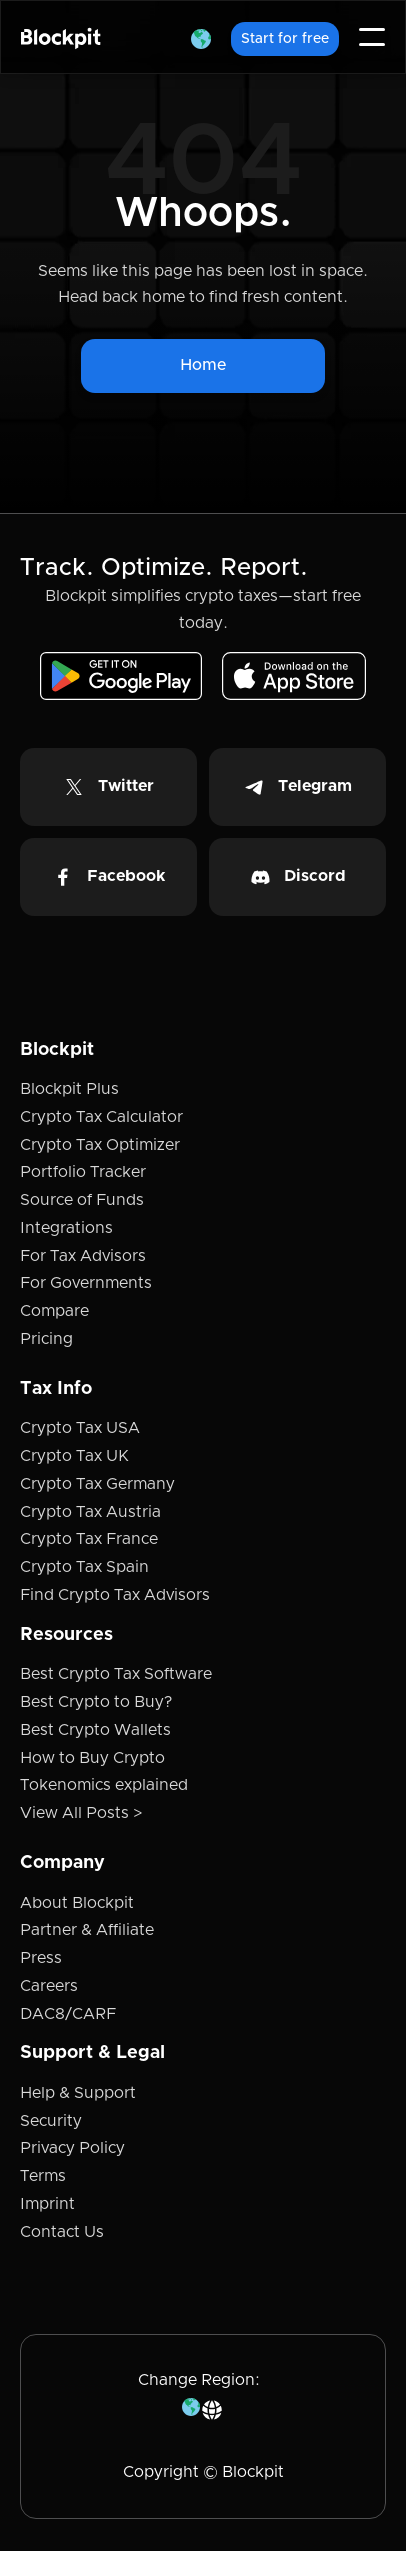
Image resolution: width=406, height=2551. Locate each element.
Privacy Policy (72, 2148)
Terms (43, 2176)
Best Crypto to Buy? (96, 1702)
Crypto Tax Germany (97, 1484)
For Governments (86, 1283)
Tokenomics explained (104, 1785)
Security (51, 2121)
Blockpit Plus (69, 1089)
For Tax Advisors (83, 1256)
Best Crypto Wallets (95, 1730)
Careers (49, 1986)
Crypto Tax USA (80, 1428)
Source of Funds (82, 1200)
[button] (201, 37)
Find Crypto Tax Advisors (115, 1595)
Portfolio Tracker (83, 1172)
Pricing (46, 1339)
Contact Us (62, 2232)
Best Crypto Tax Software (116, 1674)
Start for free (285, 39)
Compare (54, 1311)
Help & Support (78, 2093)
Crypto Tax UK (74, 1456)
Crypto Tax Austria (90, 1512)
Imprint (47, 2204)
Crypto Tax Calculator (101, 1117)
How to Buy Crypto (92, 1758)
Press (41, 1958)
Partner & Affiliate (87, 1930)
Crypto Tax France (89, 1539)
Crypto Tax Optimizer (100, 1145)
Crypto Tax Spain (84, 1567)
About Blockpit (77, 1903)
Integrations (66, 1228)
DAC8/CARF (68, 2014)
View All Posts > (81, 1813)
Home (203, 365)
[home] (61, 37)
